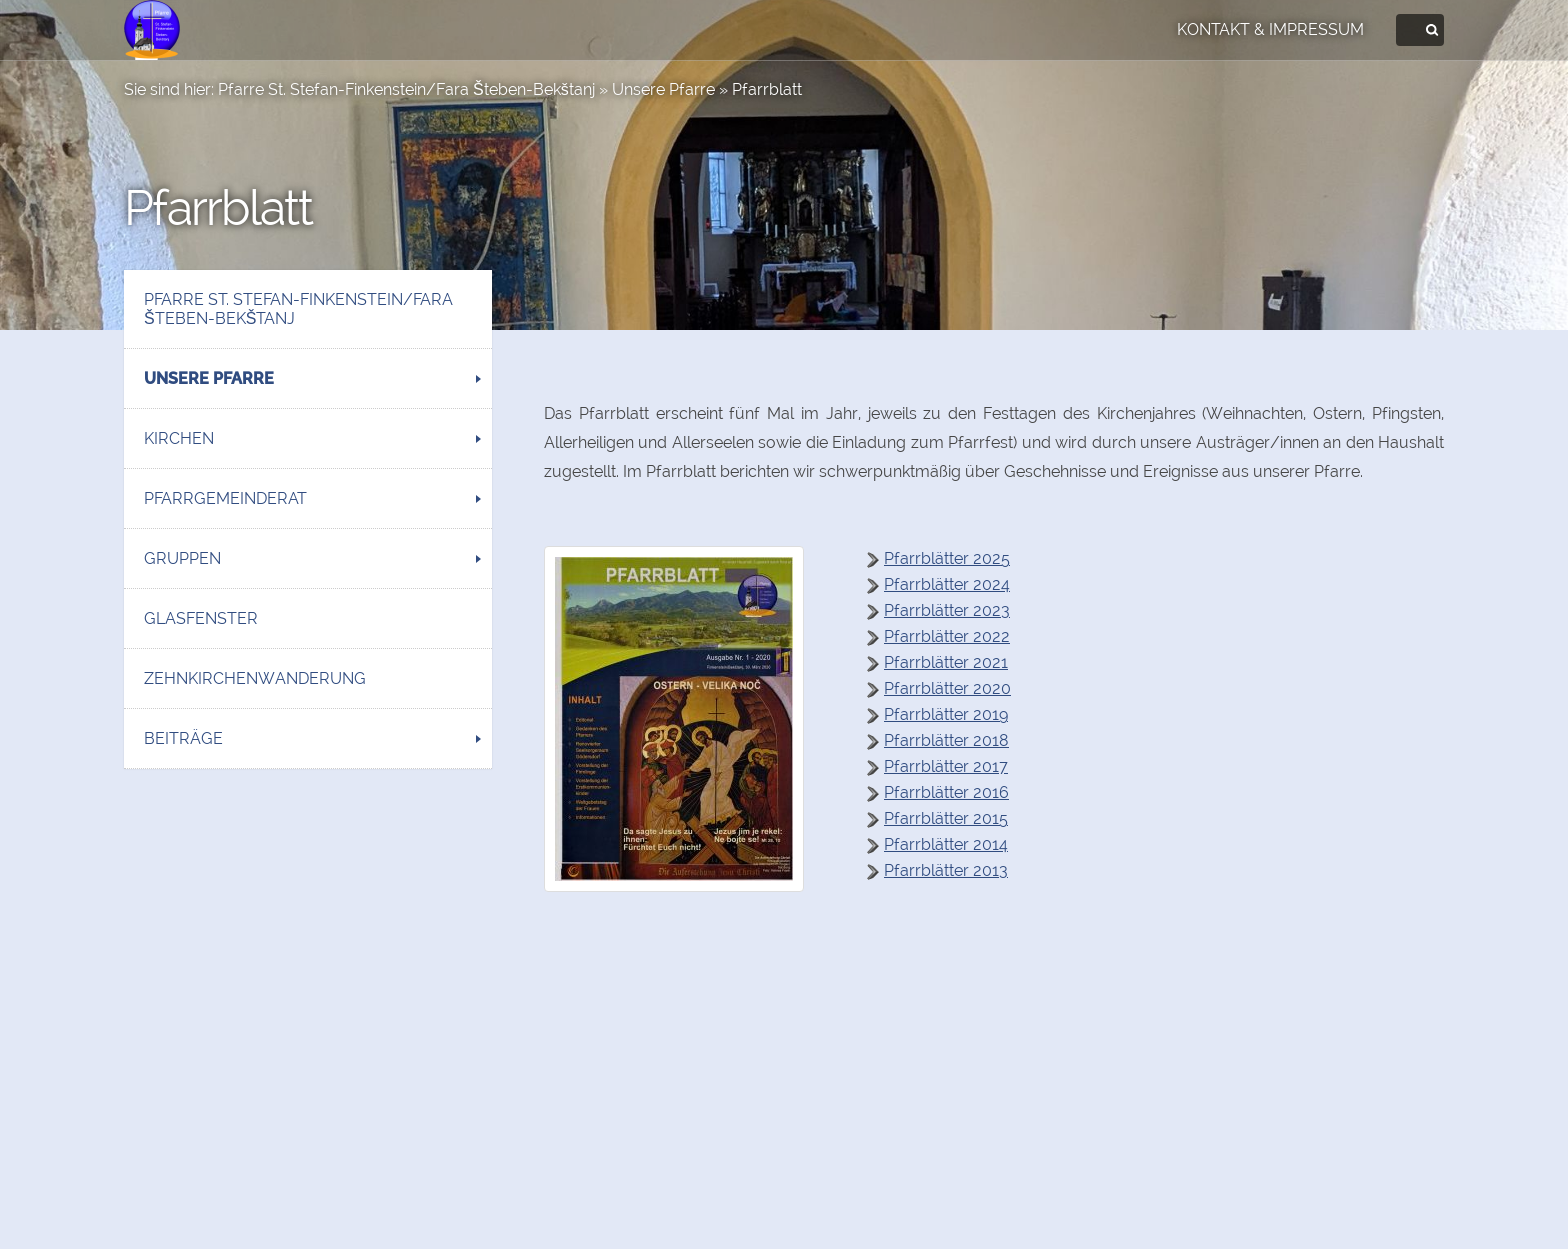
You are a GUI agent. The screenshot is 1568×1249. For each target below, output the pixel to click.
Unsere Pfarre (663, 89)
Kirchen (179, 438)
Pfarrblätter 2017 (946, 766)
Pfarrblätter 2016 (946, 792)
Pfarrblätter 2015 (946, 818)
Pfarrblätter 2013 (946, 870)
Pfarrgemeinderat (225, 498)
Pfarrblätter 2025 (947, 558)
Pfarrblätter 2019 (946, 714)
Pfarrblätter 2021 (946, 662)
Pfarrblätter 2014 (946, 844)
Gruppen (182, 558)
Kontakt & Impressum (1270, 29)
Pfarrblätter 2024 (947, 584)
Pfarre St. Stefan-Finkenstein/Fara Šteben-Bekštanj (406, 89)
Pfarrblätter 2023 (947, 610)
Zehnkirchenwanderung (255, 678)
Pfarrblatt (767, 89)
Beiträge (183, 738)
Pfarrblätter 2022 (947, 636)
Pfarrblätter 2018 (946, 740)
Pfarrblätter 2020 (947, 688)
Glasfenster (201, 618)
